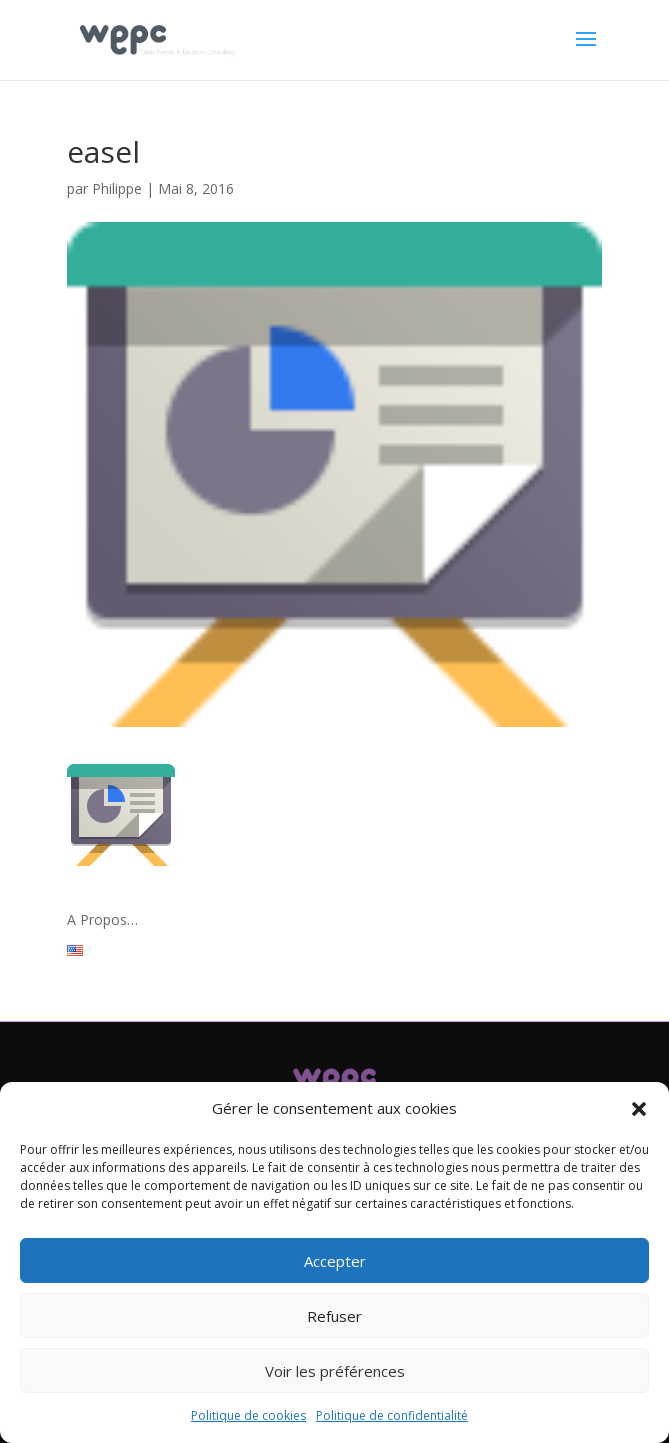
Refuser (334, 1316)
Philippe (117, 188)
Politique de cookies (248, 1415)
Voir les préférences (335, 1371)
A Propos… (102, 919)
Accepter (335, 1261)
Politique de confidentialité (392, 1415)
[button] (639, 1109)
